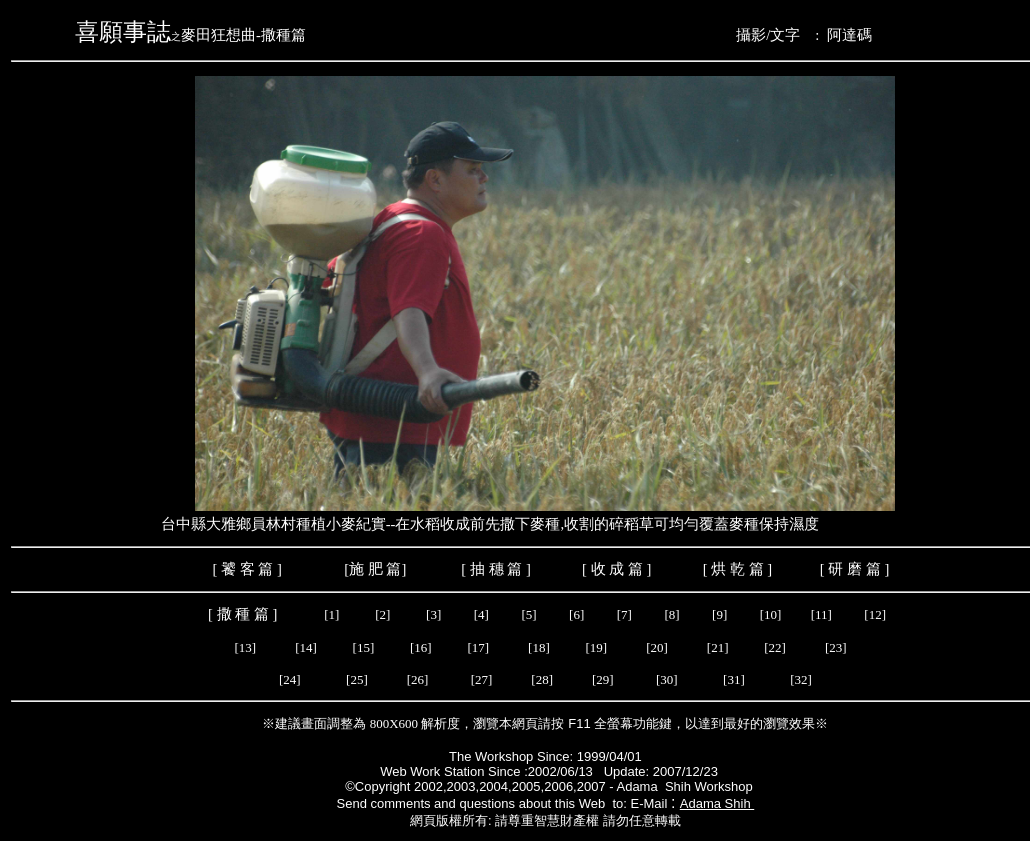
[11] (823, 614)
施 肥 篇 (375, 569)
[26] (419, 679)
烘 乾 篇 (737, 569)
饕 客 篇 (247, 569)
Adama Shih (717, 803)
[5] (527, 614)
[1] (329, 614)
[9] (721, 614)
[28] (542, 679)
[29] (603, 679)
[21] (721, 647)
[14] (307, 647)
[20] (660, 647)
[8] (673, 614)
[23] (837, 647)
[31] (735, 679)
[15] (361, 647)
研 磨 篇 (854, 569)
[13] (243, 647)
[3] (433, 614)
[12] (876, 614)
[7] (624, 614)
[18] (539, 647)
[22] (778, 647)
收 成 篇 (617, 569)
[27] (482, 679)
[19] (598, 647)
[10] (771, 614)
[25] (357, 679)
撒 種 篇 (245, 614)
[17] (478, 647)
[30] (668, 679)
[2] (383, 614)
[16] (422, 647)
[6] (575, 614)
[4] (481, 614)
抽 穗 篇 (494, 569)
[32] (801, 679)
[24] (290, 679)
